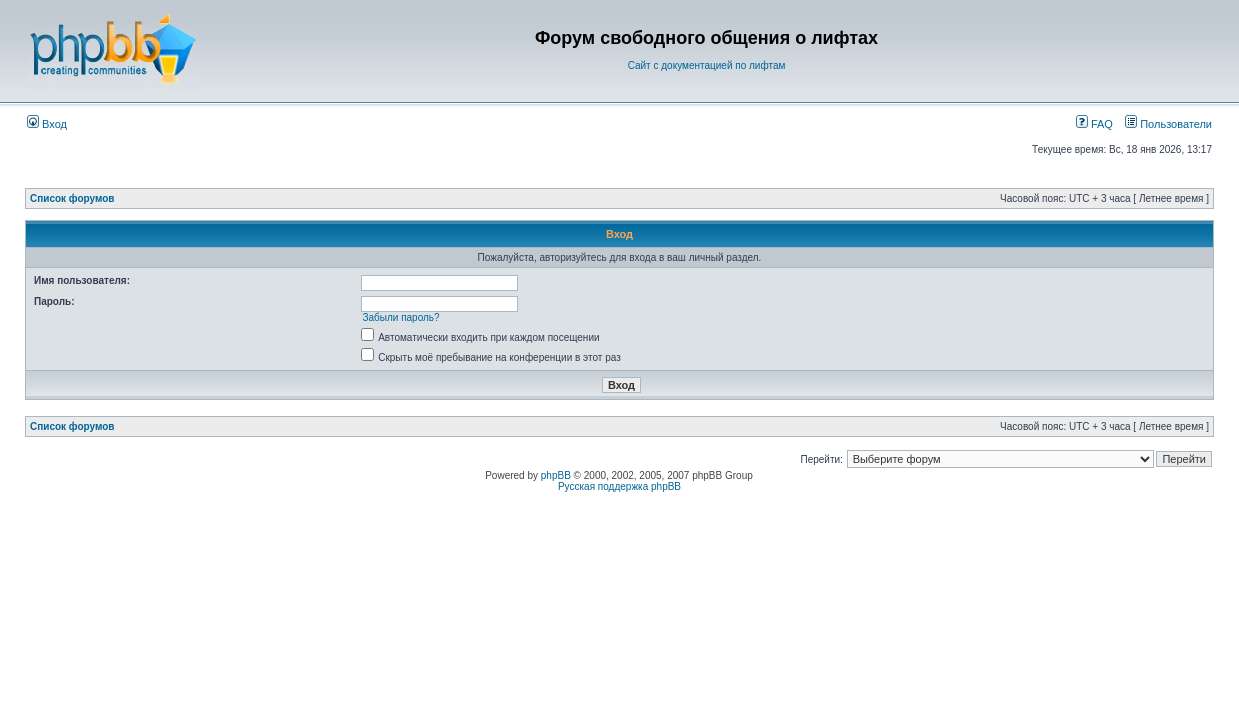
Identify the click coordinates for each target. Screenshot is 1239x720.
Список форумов (72, 198)
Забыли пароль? (400, 317)
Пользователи (1168, 124)
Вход (47, 124)
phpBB (556, 475)
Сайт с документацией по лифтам (707, 65)
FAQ (1094, 124)
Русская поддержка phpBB (619, 486)
